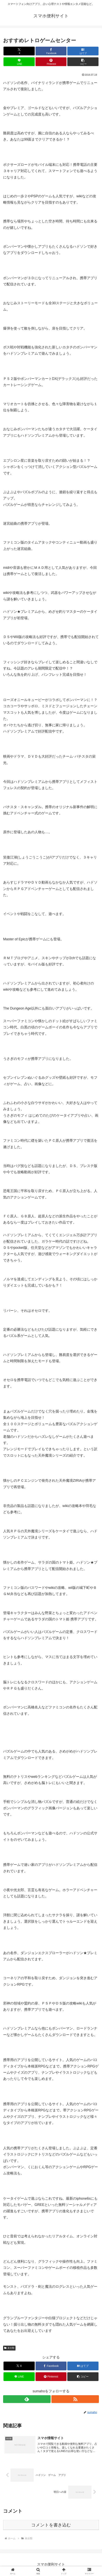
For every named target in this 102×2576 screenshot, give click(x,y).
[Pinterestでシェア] (51, 61)
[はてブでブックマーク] (83, 51)
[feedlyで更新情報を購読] (27, 2399)
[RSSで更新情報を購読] (75, 2399)
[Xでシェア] (19, 51)
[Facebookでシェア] (51, 51)
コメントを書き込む (51, 2525)
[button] (83, 61)
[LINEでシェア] (19, 61)
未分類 (9, 2348)
